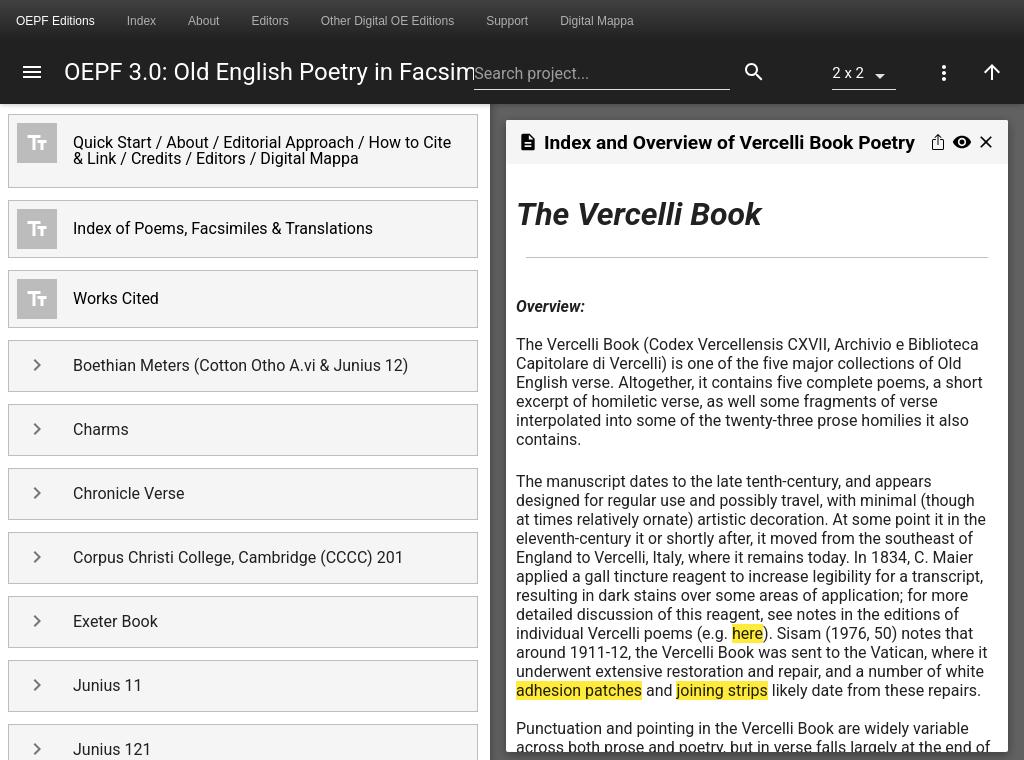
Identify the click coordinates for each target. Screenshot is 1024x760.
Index (141, 21)
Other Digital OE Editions (387, 21)
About (203, 21)
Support (507, 21)
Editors (269, 21)
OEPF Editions (55, 21)
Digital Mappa (596, 21)
